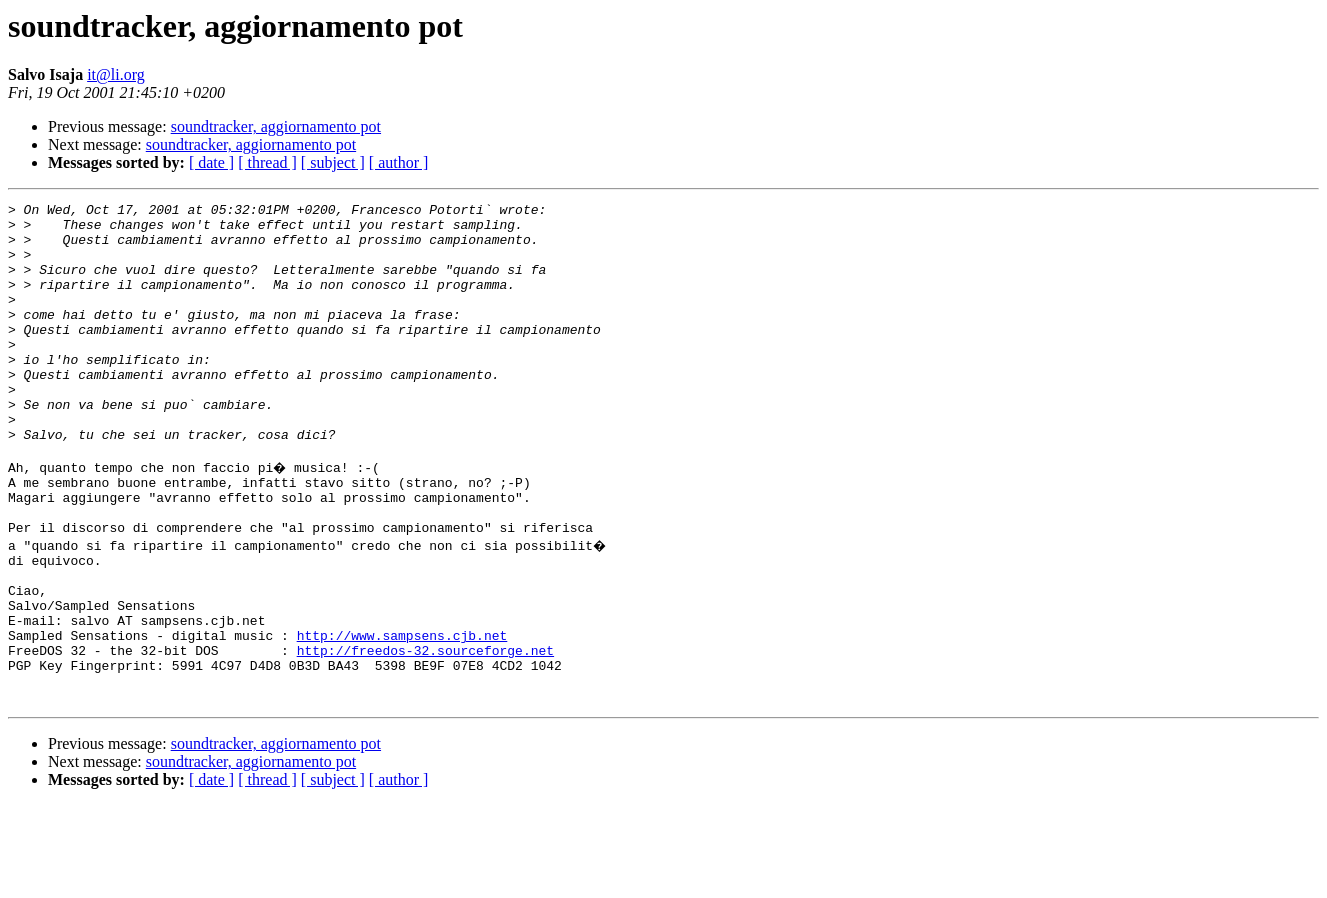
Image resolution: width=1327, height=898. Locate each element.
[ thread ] (267, 162)
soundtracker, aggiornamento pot (276, 126)
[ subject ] (333, 162)
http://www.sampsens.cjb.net (402, 716)
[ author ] (399, 162)
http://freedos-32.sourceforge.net (425, 734)
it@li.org (116, 74)
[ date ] (211, 162)
